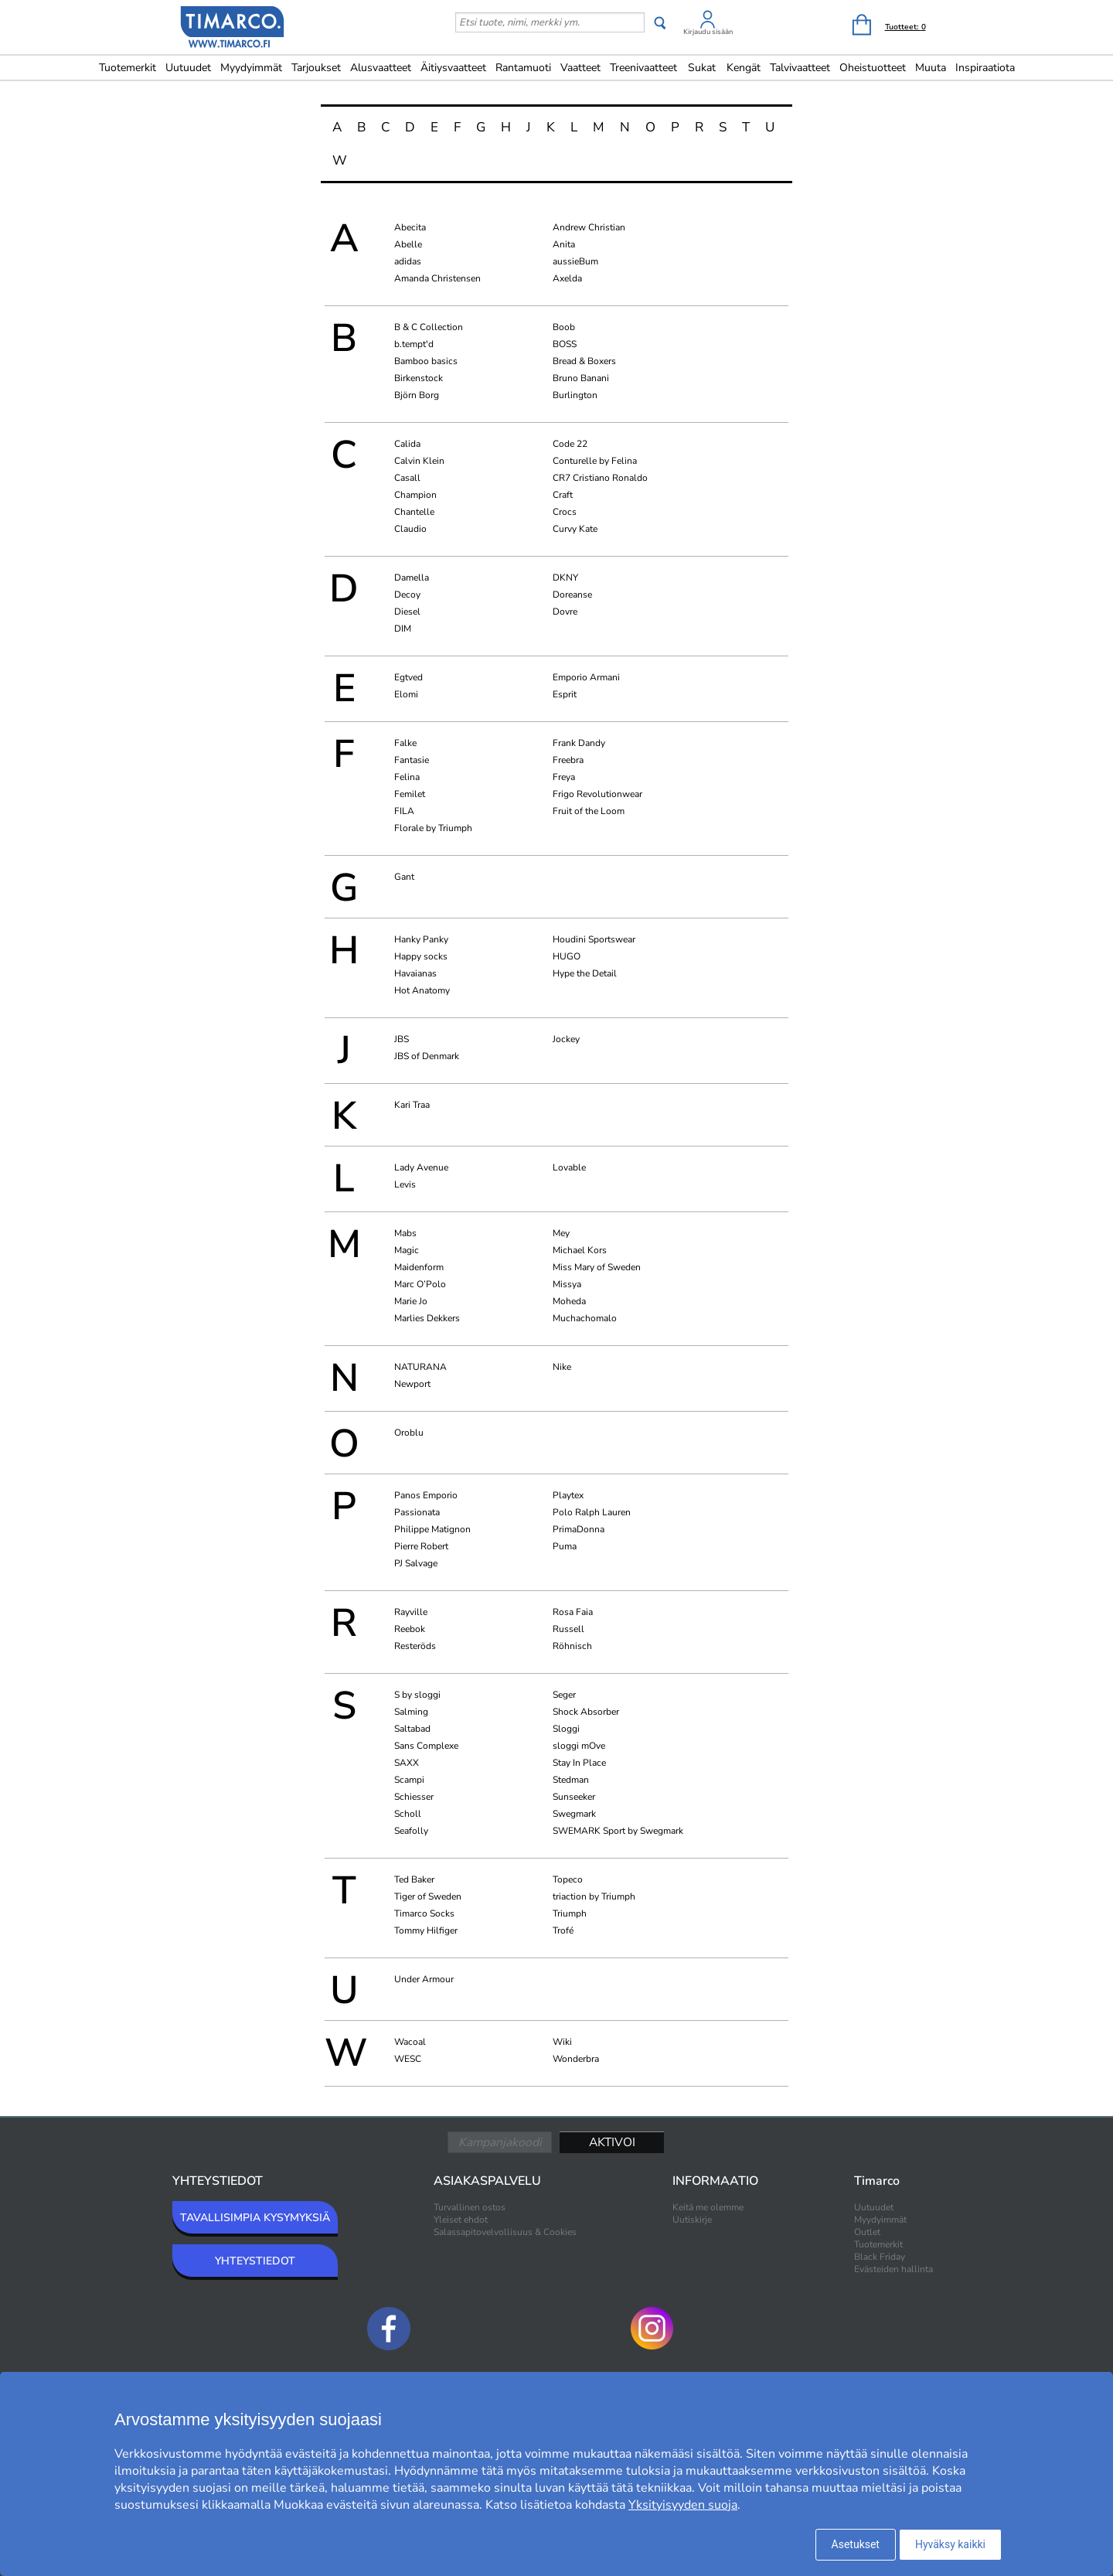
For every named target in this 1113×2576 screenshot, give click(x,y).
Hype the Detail (585, 973)
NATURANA (420, 1367)
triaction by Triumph (594, 1896)
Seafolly (411, 1831)
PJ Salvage (415, 1563)
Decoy (407, 594)
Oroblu (409, 1432)
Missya (567, 1284)
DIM (402, 628)
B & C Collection (428, 327)
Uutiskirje (692, 2219)
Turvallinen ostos (469, 2207)
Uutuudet (188, 67)
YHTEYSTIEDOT (255, 2261)
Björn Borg (416, 395)
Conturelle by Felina (595, 461)
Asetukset (856, 2544)
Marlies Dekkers (427, 1318)
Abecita (410, 227)
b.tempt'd (414, 344)
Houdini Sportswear (594, 939)
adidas (407, 261)
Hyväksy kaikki (950, 2544)
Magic (406, 1250)
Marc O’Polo (420, 1284)
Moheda (569, 1301)
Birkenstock (418, 378)
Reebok (409, 1629)
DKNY (565, 577)
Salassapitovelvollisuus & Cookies (505, 2232)
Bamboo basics (426, 361)
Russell (568, 1629)
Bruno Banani (581, 378)
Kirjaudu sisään (708, 31)
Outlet (867, 2232)
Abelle (408, 244)
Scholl (407, 1814)
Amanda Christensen (437, 278)
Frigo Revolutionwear (597, 794)
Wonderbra (576, 2059)
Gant (404, 877)
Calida (407, 444)
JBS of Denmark (426, 1056)
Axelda (567, 278)
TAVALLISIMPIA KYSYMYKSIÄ (255, 2217)
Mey (561, 1233)
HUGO (566, 956)
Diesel (407, 611)
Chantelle (414, 512)
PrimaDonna (578, 1529)
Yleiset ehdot (461, 2219)
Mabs (405, 1233)
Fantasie (411, 760)
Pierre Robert (421, 1546)
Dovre (565, 611)
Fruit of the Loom (589, 811)
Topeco (568, 1879)
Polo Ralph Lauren (592, 1512)
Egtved (408, 677)
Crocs (565, 512)
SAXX (406, 1763)
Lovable (569, 1167)
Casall (407, 478)
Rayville (410, 1612)
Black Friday (879, 2257)
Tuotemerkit (127, 67)
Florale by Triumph (433, 828)
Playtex (568, 1495)
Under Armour (424, 1979)
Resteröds (415, 1646)
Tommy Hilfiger (426, 1930)
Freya (564, 777)
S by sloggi (417, 1694)
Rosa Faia (573, 1612)
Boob (564, 327)
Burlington (575, 395)
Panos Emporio (426, 1495)
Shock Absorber (586, 1711)
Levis (405, 1184)
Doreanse (572, 594)
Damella (411, 577)
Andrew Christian (589, 227)
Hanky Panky (421, 939)
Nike (562, 1367)
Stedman (571, 1780)
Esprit (565, 694)
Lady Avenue (421, 1167)
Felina (407, 777)
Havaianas (415, 973)
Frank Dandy (579, 743)
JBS (401, 1039)
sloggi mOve (579, 1745)
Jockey (566, 1039)
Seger (564, 1694)
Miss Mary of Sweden (597, 1267)
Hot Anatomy (422, 990)
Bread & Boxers (584, 361)
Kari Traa (412, 1105)
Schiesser (414, 1797)
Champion (415, 495)
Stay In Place (579, 1763)
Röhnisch (572, 1646)
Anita (564, 244)
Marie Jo (410, 1301)
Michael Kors (580, 1250)
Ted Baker (414, 1879)
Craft (563, 495)
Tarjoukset (316, 67)
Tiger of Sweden (427, 1896)
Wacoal (410, 2042)
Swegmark (574, 1814)
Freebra (568, 760)
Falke (405, 743)
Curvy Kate (575, 529)
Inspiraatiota (985, 67)
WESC (407, 2059)
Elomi (406, 694)
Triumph (570, 1913)
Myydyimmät (251, 67)
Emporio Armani (586, 677)
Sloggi (566, 1728)
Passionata (417, 1512)
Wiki (562, 2042)
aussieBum (575, 261)
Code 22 (570, 444)
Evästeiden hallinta (893, 2269)
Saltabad (412, 1728)
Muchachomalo (585, 1318)
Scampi (409, 1780)
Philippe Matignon (432, 1529)
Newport (412, 1384)
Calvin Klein (419, 461)
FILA (404, 811)
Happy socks (421, 956)
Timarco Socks (424, 1913)
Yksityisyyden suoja (682, 2504)
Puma (565, 1546)
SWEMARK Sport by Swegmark (618, 1831)
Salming (411, 1711)
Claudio (410, 529)
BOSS (565, 344)
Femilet (409, 794)
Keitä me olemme (708, 2207)
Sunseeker (574, 1797)
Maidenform (419, 1267)
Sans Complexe (426, 1745)
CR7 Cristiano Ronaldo (600, 478)
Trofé (563, 1930)
